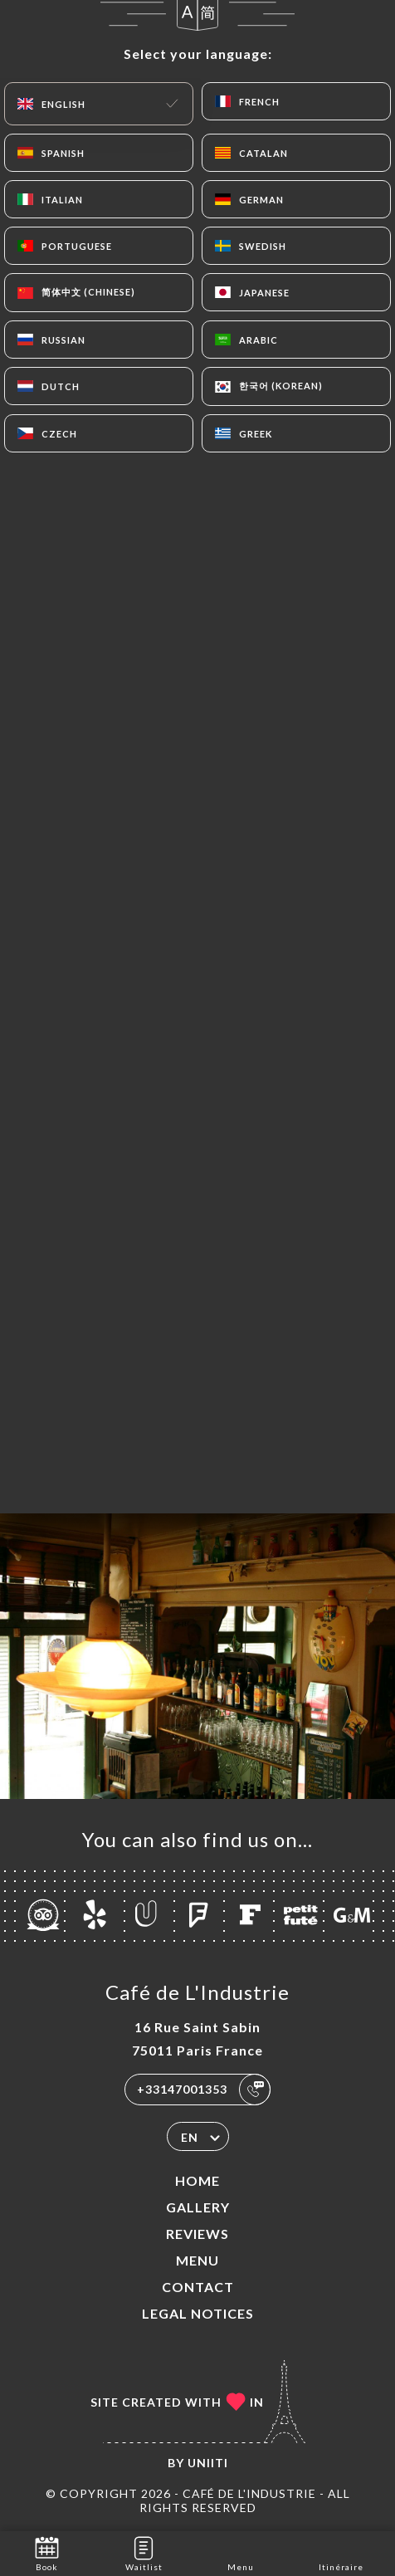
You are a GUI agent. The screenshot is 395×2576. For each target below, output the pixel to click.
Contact (198, 2287)
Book (47, 2552)
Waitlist (144, 2552)
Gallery (198, 2207)
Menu (197, 2260)
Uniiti (208, 2463)
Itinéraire (341, 2552)
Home (197, 2180)
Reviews (197, 2233)
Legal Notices (198, 2313)
